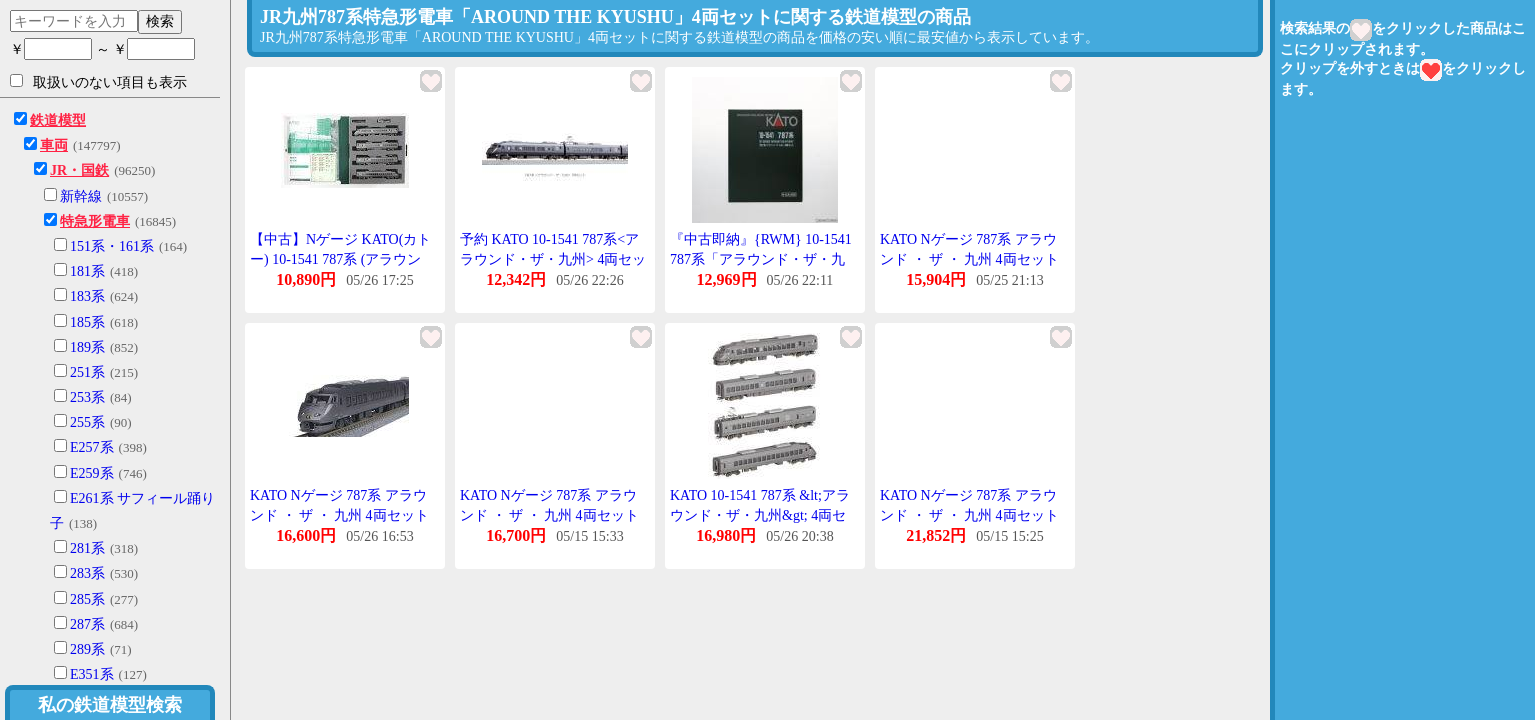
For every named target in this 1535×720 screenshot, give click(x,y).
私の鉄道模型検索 (110, 705)
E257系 (92, 447)
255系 (87, 422)
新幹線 (81, 196)
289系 (87, 649)
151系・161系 (112, 246)
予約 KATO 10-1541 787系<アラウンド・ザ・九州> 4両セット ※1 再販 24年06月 (553, 259)
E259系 (92, 473)
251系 (87, 372)
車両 (54, 145)
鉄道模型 (58, 120)
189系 (87, 347)
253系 (87, 397)
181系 (87, 271)
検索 (160, 21)
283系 (87, 573)
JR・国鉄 (79, 170)
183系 (87, 296)
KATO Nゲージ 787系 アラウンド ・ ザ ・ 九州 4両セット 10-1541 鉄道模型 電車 (969, 259)
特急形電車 (95, 221)
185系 (87, 322)
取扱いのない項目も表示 (98, 82)
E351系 (92, 674)
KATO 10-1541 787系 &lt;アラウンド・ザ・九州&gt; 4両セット (760, 515)
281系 (87, 548)
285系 (87, 599)
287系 (87, 624)
